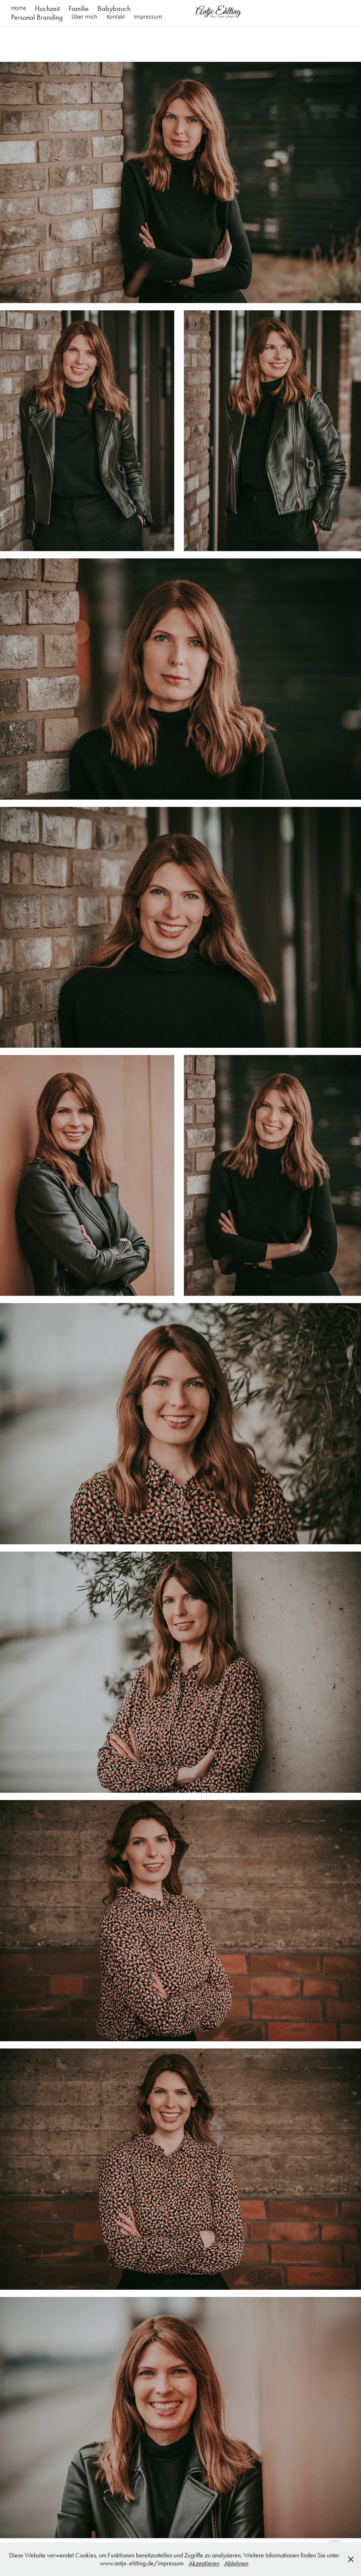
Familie (79, 8)
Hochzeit (47, 8)
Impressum (148, 17)
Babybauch (114, 8)
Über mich (84, 17)
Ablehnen (236, 2563)
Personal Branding (37, 17)
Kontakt (116, 17)
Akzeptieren (204, 2563)
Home (18, 8)
